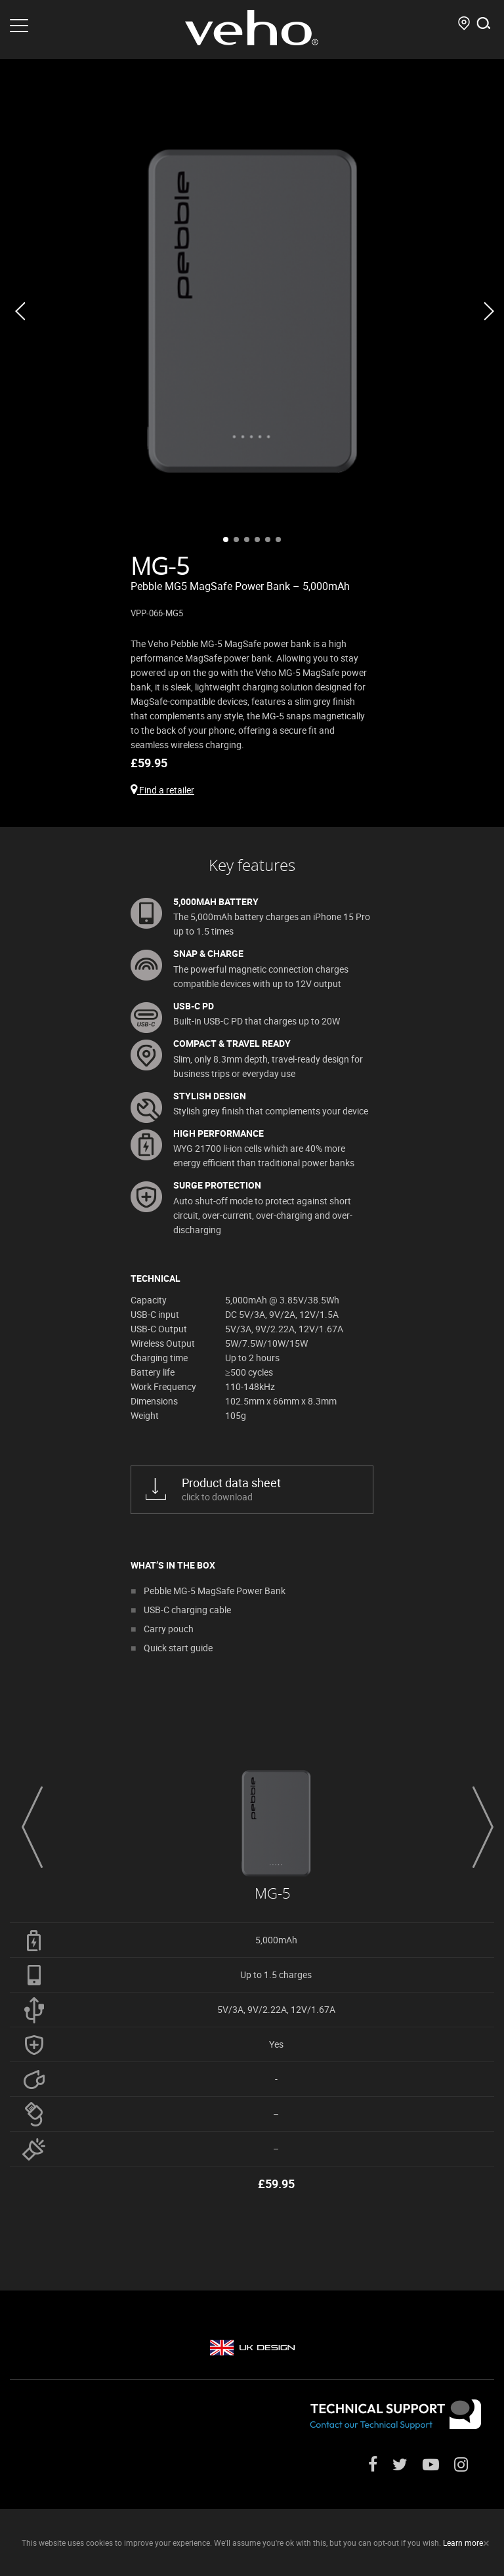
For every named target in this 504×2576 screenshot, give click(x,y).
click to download (267, 1489)
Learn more (463, 2542)
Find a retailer (162, 790)
